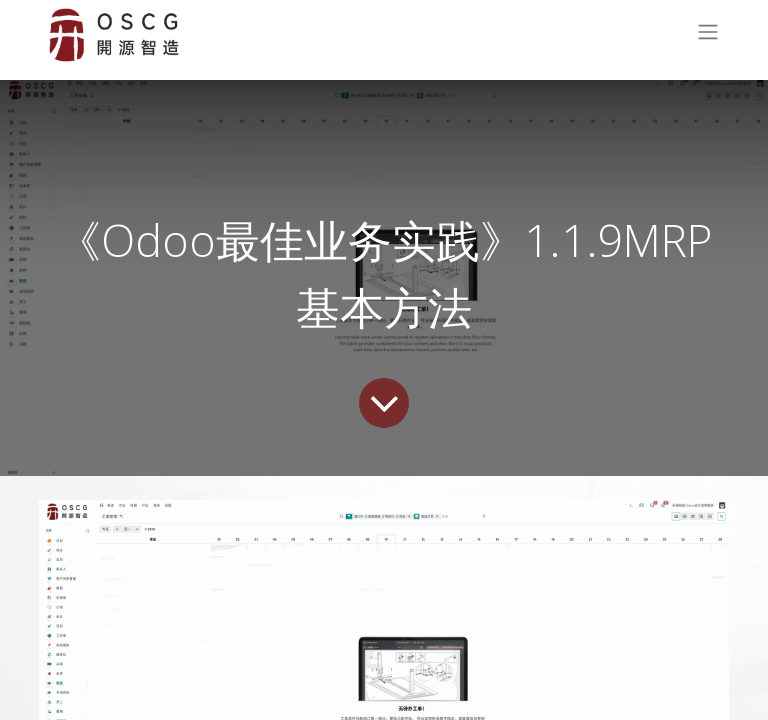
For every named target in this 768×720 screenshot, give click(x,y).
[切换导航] (708, 35)
